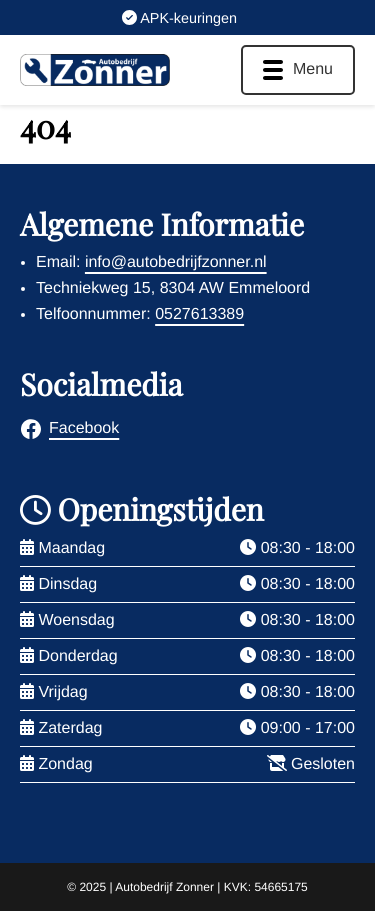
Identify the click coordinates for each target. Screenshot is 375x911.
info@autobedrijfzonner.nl (176, 262)
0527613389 (199, 314)
